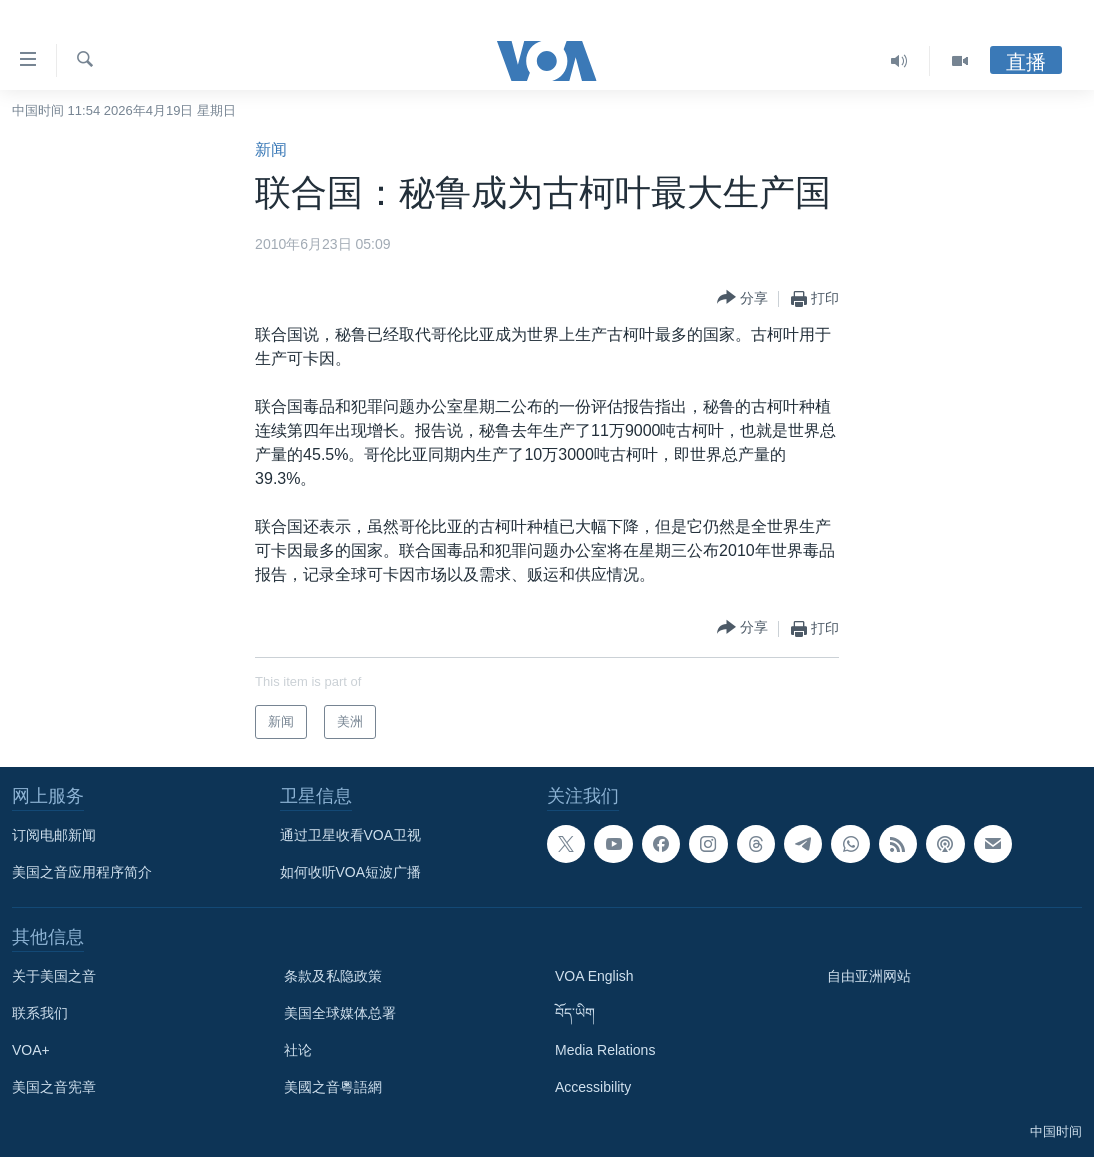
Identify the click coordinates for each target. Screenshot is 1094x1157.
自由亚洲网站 (869, 976)
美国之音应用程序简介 (82, 872)
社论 (298, 1050)
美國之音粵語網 (333, 1087)
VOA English (594, 976)
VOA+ (31, 1050)
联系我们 (40, 1013)
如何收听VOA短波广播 (351, 872)
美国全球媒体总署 (340, 1013)
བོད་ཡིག (575, 1013)
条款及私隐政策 (333, 976)
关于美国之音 (54, 976)
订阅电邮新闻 (54, 835)
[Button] (742, 298)
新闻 (271, 149)
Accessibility (593, 1087)
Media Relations (605, 1050)
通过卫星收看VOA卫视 (351, 835)
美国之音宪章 (54, 1087)
